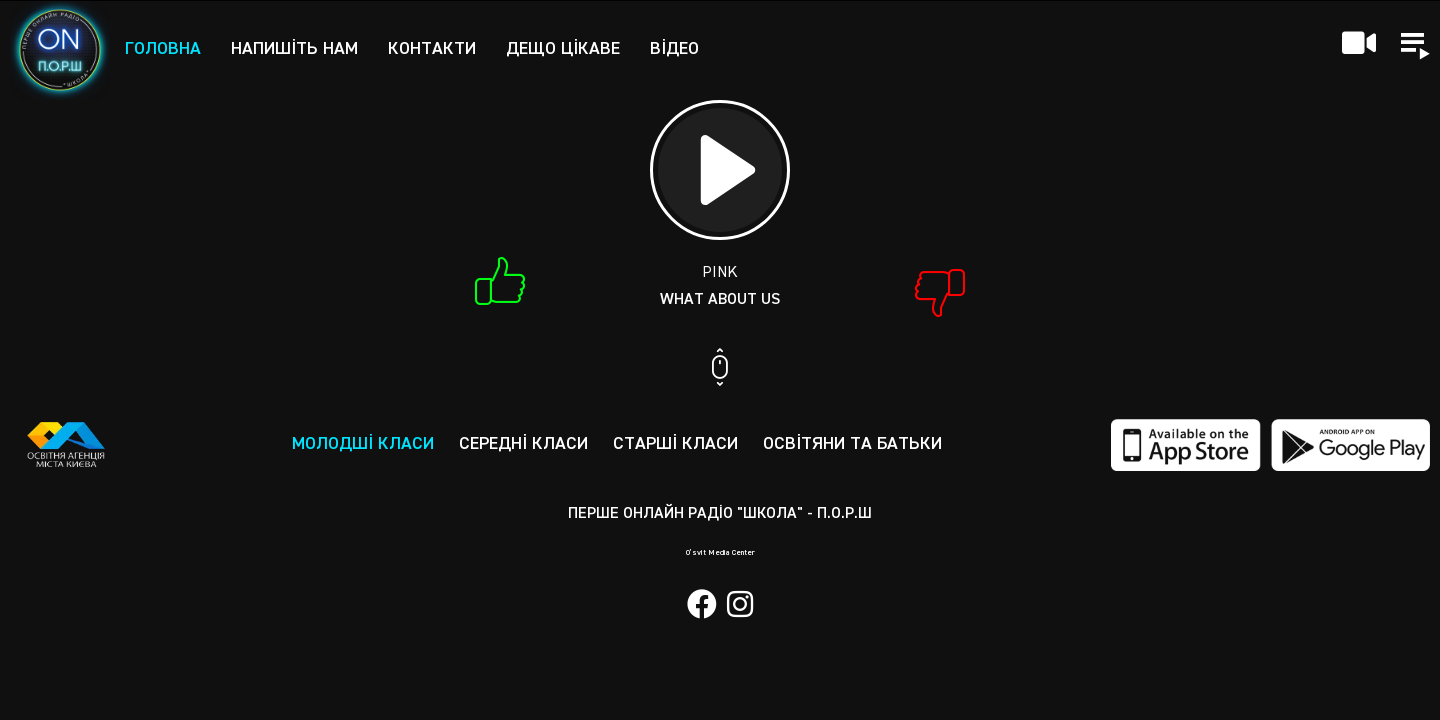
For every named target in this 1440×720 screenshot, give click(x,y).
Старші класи (675, 444)
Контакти (432, 49)
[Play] (720, 170)
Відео (674, 49)
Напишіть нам (294, 49)
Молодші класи (363, 444)
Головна (163, 49)
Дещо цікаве (563, 49)
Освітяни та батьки (852, 444)
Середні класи (523, 444)
